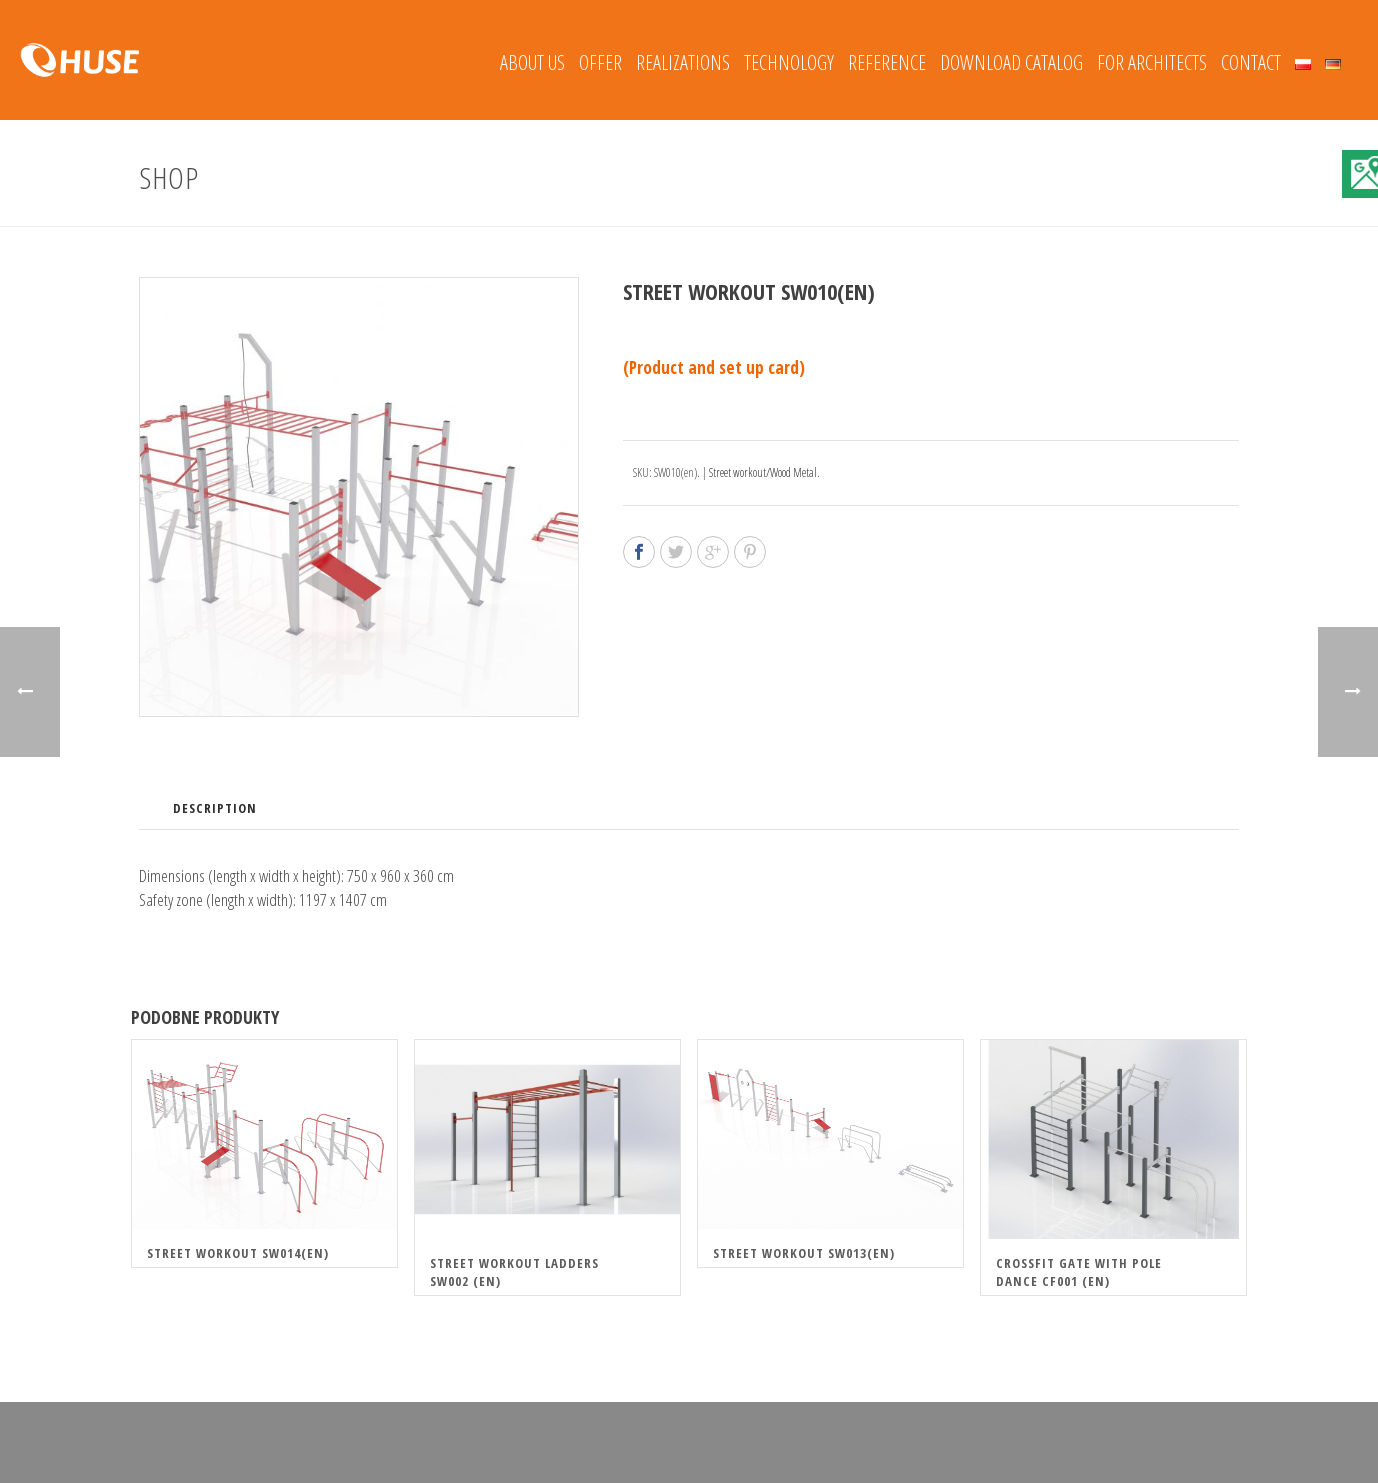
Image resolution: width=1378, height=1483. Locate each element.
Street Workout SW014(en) (238, 1253)
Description (215, 808)
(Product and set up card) (714, 367)
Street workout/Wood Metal (763, 472)
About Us (532, 62)
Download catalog (1011, 62)
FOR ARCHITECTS (1152, 62)
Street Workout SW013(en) (804, 1253)
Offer (600, 62)
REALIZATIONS (683, 62)
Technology (789, 62)
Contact (1251, 62)
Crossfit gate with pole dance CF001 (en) (1079, 1272)
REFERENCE (887, 62)
